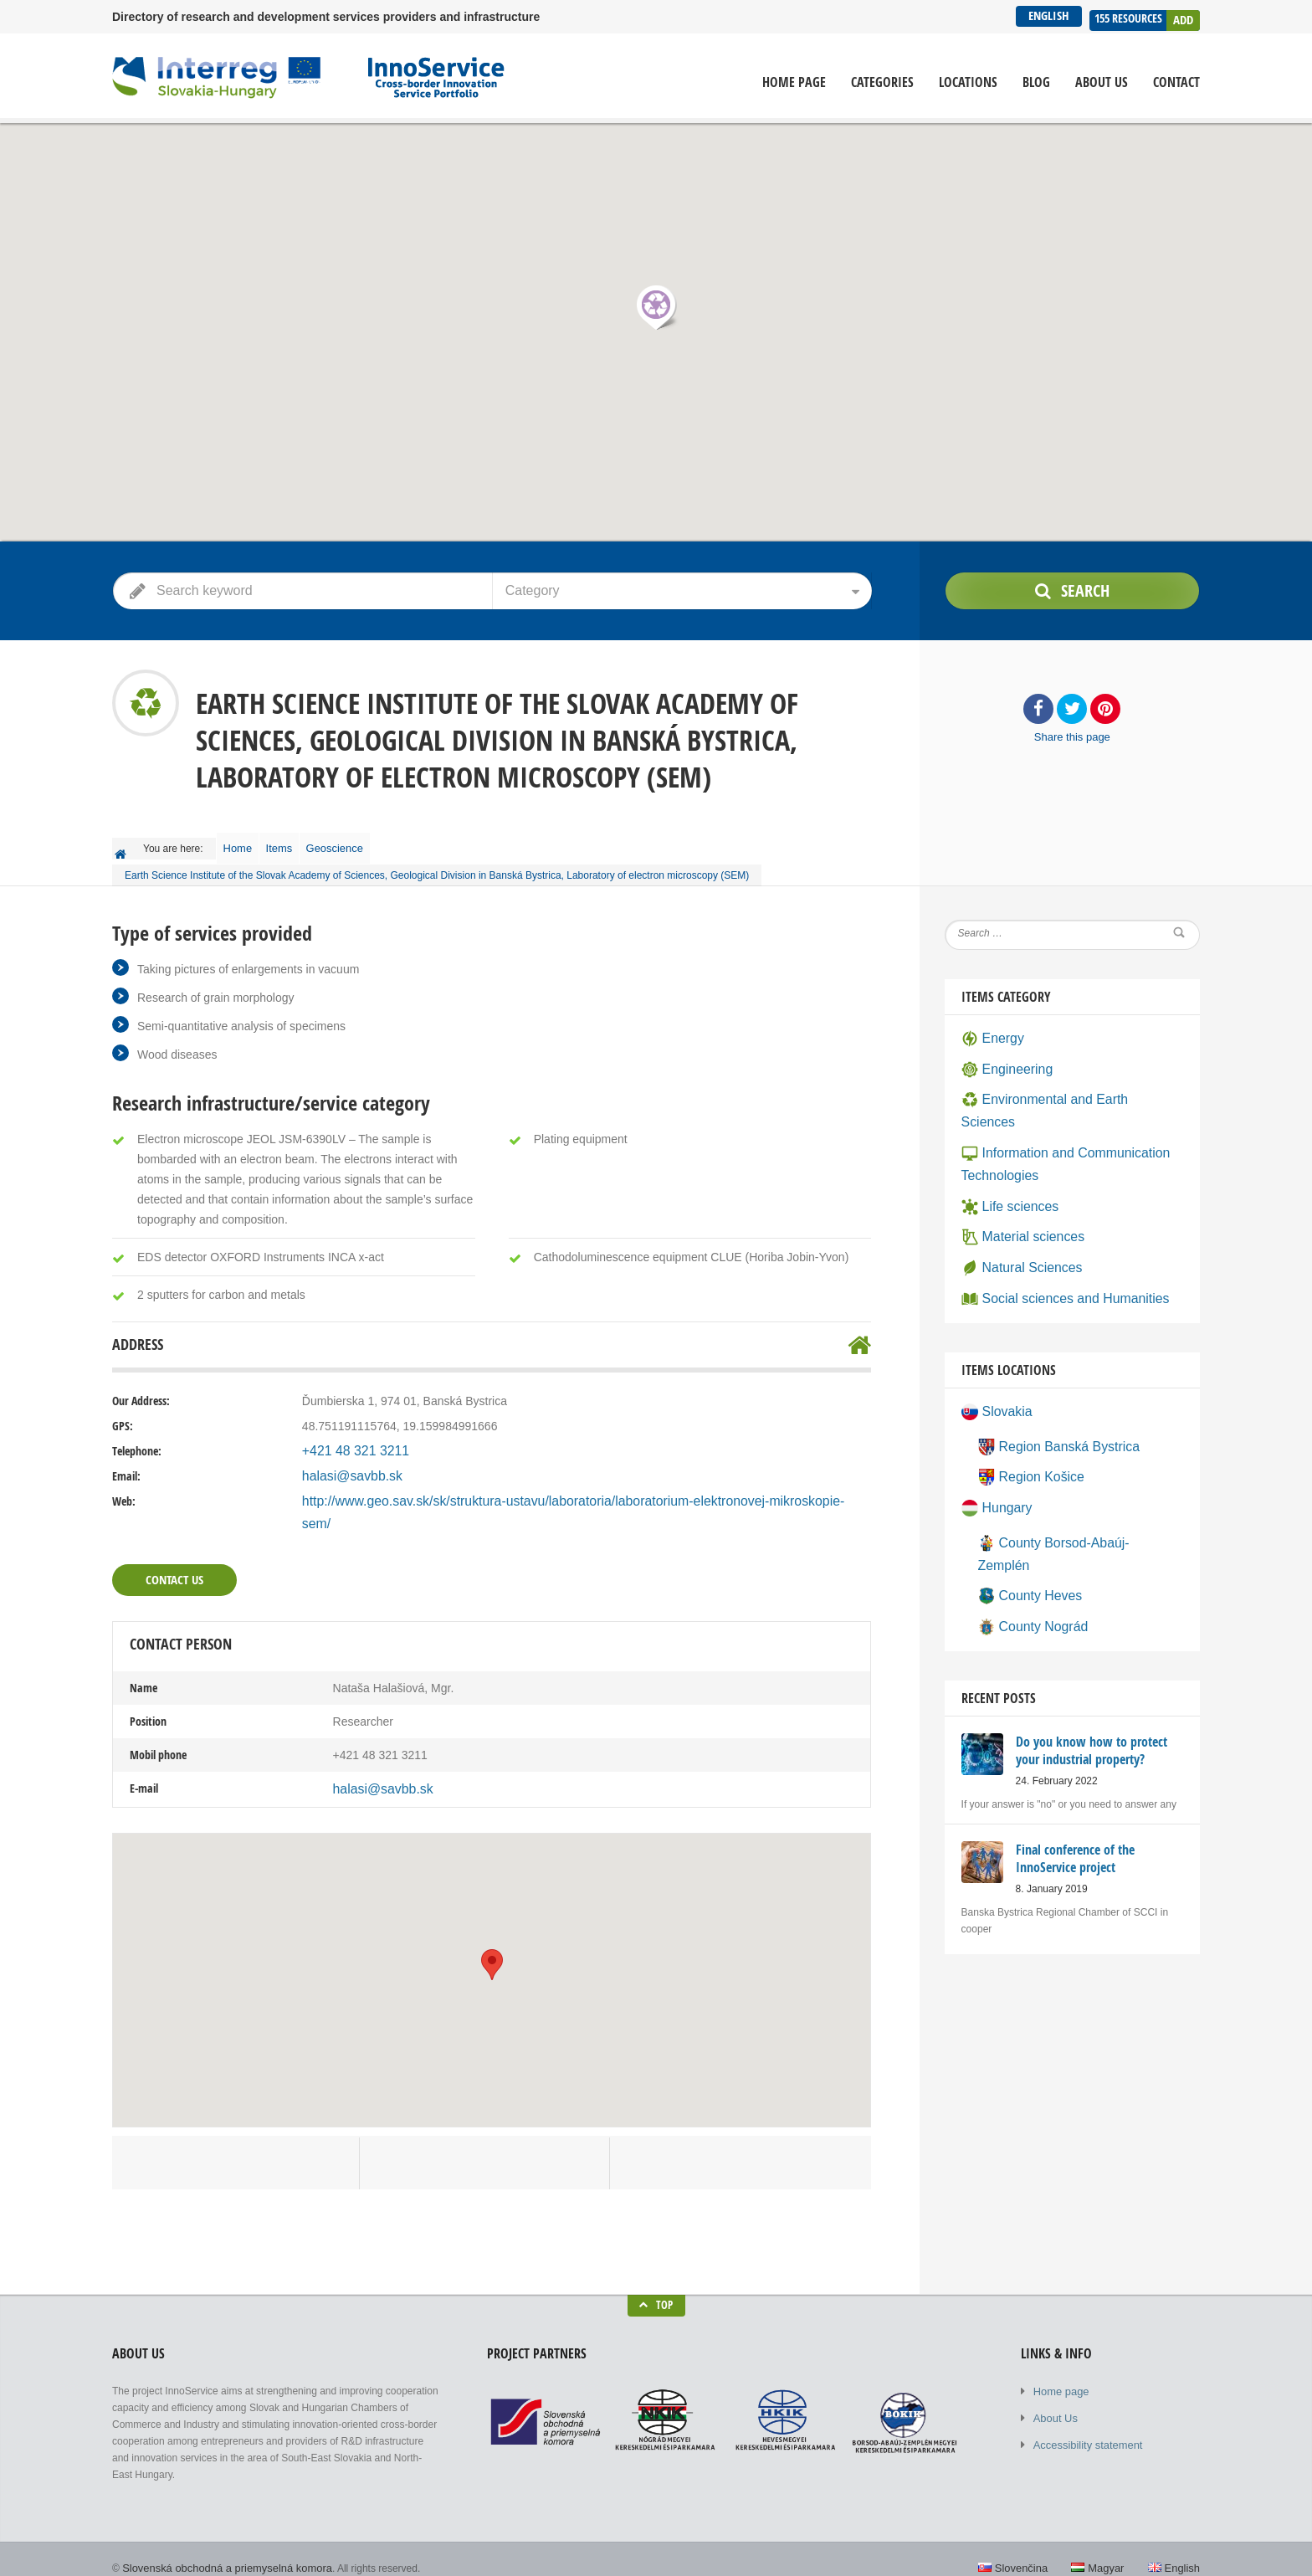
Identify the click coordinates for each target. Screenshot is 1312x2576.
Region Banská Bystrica (1051, 1391)
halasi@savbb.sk (346, 1467)
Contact (1176, 82)
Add (1183, 15)
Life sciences (1005, 1162)
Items (294, 843)
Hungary (994, 1448)
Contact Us (173, 1549)
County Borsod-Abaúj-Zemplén (1069, 1480)
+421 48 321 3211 (349, 1442)
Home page (794, 82)
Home (242, 843)
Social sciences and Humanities (1054, 1248)
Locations (968, 82)
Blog (1036, 82)
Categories (882, 82)
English (1046, 15)
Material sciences (1017, 1191)
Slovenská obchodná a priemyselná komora (219, 2534)
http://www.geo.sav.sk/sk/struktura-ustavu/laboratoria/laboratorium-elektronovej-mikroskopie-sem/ (554, 1492)
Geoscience (358, 843)
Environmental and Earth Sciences (1061, 1085)
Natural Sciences (1016, 1219)
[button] (656, 307)
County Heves (1025, 1509)
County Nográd (1028, 1537)
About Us (1101, 82)
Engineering (1003, 1057)
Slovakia (994, 1358)
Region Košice (1026, 1419)
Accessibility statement (1084, 2408)
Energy (990, 1028)
